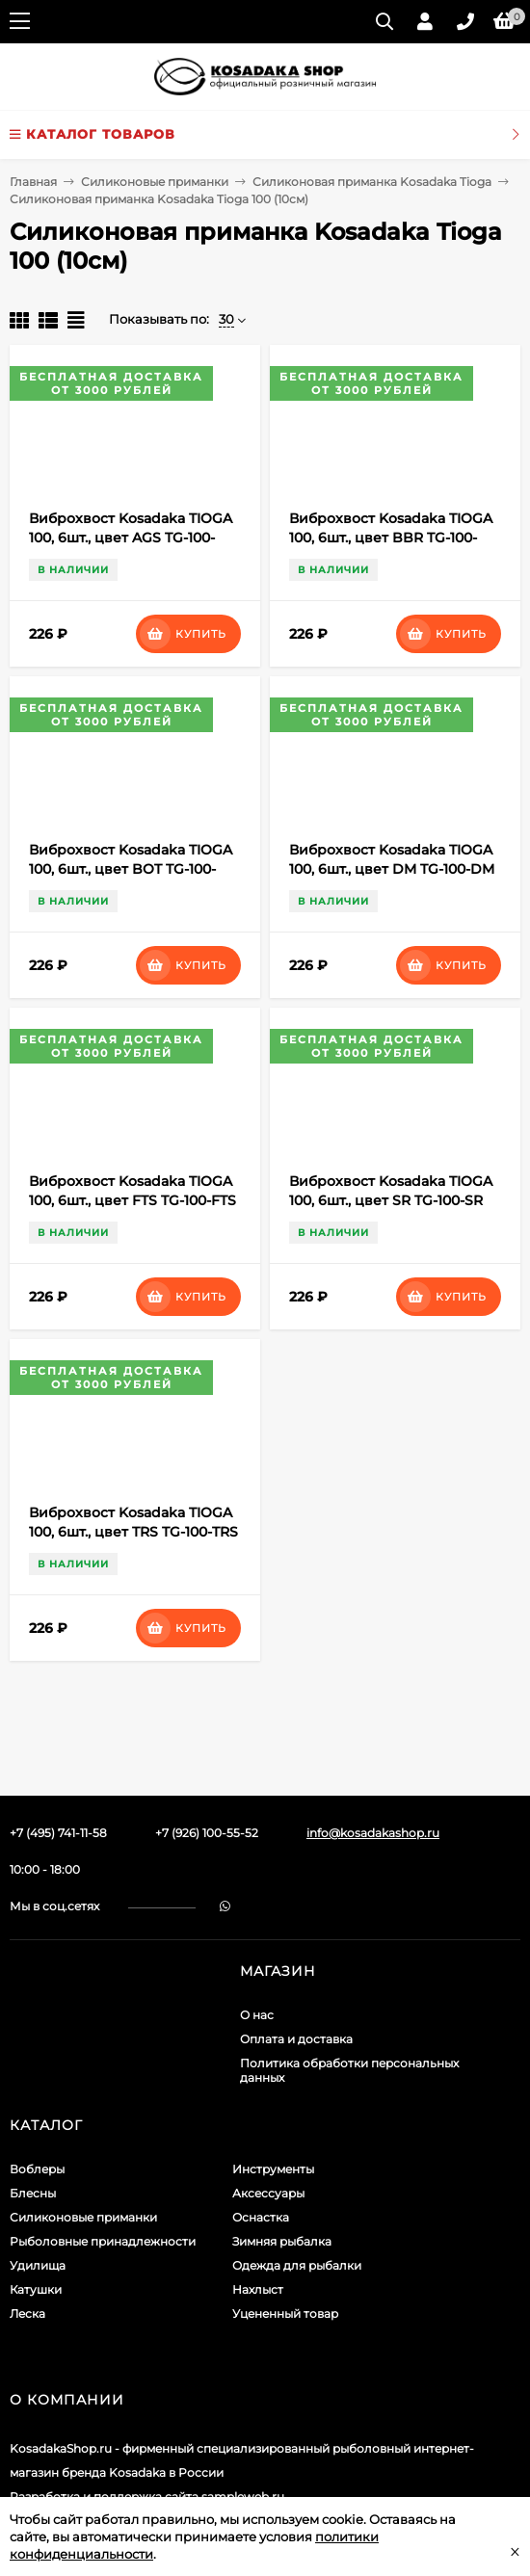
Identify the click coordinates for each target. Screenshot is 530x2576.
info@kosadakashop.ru (372, 1833)
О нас (257, 2015)
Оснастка (260, 2217)
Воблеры (37, 2169)
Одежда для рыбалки (296, 2265)
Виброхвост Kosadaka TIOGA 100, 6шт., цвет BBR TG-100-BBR (390, 537)
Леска (27, 2313)
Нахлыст (257, 2289)
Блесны (33, 2193)
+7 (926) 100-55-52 (206, 1833)
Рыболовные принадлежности (103, 2241)
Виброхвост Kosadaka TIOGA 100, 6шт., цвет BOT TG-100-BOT (130, 869)
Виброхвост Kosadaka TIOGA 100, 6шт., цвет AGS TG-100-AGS (130, 537)
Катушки (36, 2289)
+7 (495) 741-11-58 (58, 1833)
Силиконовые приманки (154, 181)
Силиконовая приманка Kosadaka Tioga (371, 181)
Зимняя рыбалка (281, 2241)
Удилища (38, 2265)
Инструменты (273, 2169)
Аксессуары (268, 2193)
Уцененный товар (285, 2313)
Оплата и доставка (296, 2039)
